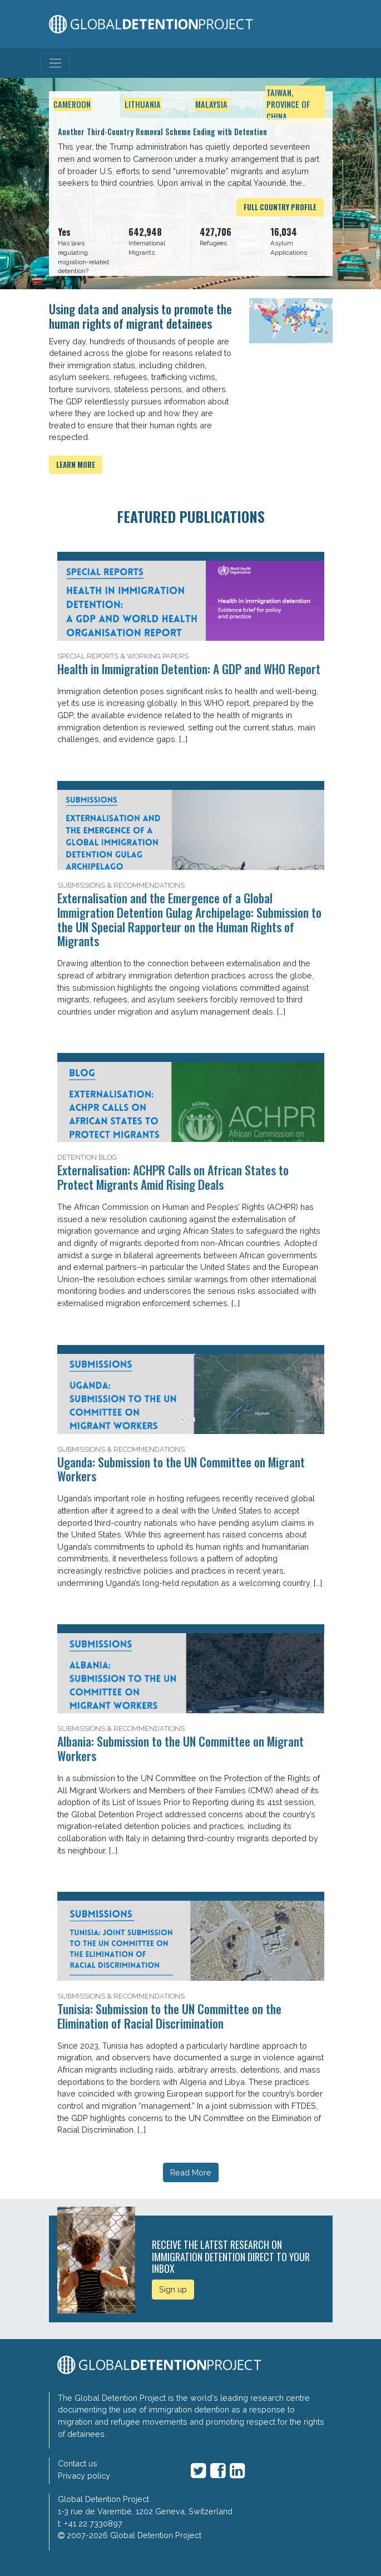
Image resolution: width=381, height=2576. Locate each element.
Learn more (75, 464)
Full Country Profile (280, 207)
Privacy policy (84, 2475)
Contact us (77, 2463)
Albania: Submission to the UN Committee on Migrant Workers (180, 1748)
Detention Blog (87, 1157)
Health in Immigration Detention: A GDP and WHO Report (188, 669)
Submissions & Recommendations (121, 885)
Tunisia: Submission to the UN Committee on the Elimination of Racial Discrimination (169, 2016)
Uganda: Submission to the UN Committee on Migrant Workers (181, 1469)
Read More (190, 2172)
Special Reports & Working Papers (123, 656)
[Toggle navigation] (55, 63)
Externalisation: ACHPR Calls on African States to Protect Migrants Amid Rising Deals (173, 1177)
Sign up (173, 2289)
